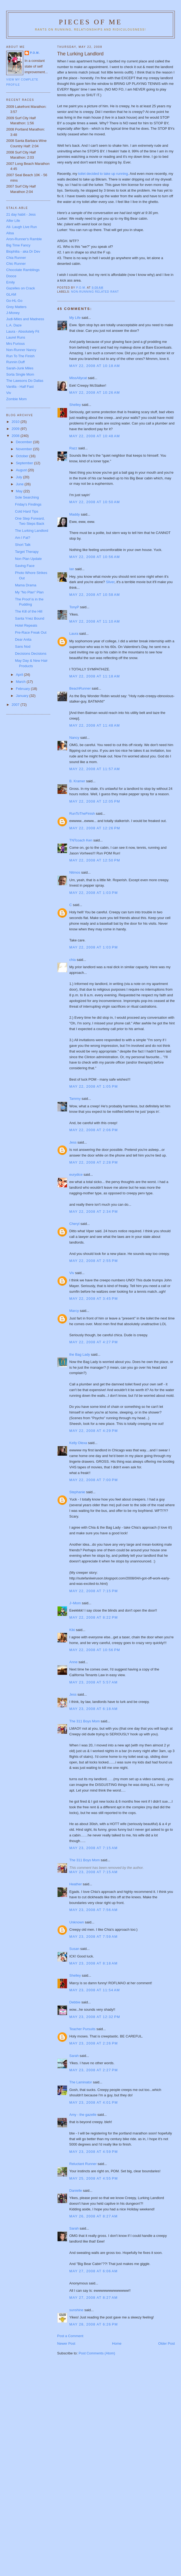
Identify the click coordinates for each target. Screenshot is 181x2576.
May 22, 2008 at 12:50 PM (94, 860)
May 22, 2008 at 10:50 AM (94, 502)
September (25, 463)
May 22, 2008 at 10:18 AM (94, 366)
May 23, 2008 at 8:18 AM (93, 1963)
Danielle (75, 2191)
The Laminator (80, 2082)
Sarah (74, 2056)
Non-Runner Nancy (21, 350)
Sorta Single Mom (20, 374)
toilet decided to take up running (103, 174)
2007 (16, 705)
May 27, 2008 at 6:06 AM (93, 2271)
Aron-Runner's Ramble (24, 239)
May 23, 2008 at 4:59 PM (93, 2152)
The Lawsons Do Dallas (24, 381)
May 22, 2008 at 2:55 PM (93, 1261)
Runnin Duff (15, 362)
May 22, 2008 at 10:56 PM (94, 1650)
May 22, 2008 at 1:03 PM (93, 893)
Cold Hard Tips (26, 511)
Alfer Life (13, 221)
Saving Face (24, 566)
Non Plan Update (28, 559)
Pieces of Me (90, 22)
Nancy (74, 738)
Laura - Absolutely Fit (22, 331)
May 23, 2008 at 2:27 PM (93, 2070)
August (22, 470)
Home (117, 2343)
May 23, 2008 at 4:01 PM (93, 2102)
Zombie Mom (16, 399)
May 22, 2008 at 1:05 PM (93, 1086)
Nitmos (74, 872)
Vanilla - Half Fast (20, 387)
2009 (16, 429)
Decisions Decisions (30, 653)
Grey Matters (16, 307)
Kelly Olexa (78, 1443)
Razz (73, 448)
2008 (16, 436)
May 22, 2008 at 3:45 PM (93, 1299)
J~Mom (75, 1603)
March (21, 682)
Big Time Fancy (18, 245)
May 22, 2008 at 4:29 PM (93, 1431)
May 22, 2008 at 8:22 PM (93, 1617)
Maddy (74, 514)
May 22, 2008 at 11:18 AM (94, 676)
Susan (74, 1949)
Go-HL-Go (14, 301)
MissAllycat (78, 378)
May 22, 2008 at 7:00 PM (93, 1480)
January (22, 696)
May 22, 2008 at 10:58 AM (94, 595)
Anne (73, 1662)
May (20, 491)
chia (72, 960)
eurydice (76, 1174)
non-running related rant (95, 291)
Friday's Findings (28, 504)
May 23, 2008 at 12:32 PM (94, 2017)
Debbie (75, 2002)
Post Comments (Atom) (97, 2353)
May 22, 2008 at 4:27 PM (93, 1342)
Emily (10, 282)
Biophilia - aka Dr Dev (23, 251)
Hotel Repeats (26, 625)
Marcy (74, 1311)
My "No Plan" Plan (29, 592)
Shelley (75, 405)
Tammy (75, 1099)
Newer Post (66, 2343)
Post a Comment (70, 2336)
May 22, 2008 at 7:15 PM (93, 1591)
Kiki (72, 1630)
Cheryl (74, 1224)
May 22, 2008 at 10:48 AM (94, 436)
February (23, 689)
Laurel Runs (15, 337)
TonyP (74, 607)
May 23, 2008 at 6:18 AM (93, 1709)
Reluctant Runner (83, 2164)
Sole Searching (27, 497)
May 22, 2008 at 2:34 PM (93, 1212)
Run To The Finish (20, 356)
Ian (71, 569)
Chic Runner (16, 264)
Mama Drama (25, 585)
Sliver (110, 582)
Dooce (11, 276)
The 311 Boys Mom (84, 1721)
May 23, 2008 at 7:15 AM (93, 1848)
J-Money (13, 313)
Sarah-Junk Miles (19, 368)
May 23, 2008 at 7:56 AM (93, 1910)
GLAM (11, 294)
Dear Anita (23, 639)
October (22, 456)
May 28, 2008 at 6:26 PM (93, 2324)
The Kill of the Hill (28, 611)
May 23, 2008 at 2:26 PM (93, 2043)
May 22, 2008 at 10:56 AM (94, 557)
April (20, 675)
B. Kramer (77, 781)
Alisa (10, 233)
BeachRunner (80, 688)
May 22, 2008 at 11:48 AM (94, 725)
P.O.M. (35, 52)
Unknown (76, 1922)
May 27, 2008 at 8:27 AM (93, 2298)
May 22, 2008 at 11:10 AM (94, 621)
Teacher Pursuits (82, 2029)
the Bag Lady (79, 1354)
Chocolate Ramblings (23, 270)
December (24, 442)
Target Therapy (26, 552)
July (19, 477)
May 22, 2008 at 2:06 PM (93, 1130)
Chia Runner (16, 258)
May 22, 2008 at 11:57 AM (94, 769)
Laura (73, 634)
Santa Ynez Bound (29, 618)
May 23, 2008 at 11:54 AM (94, 1990)
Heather (75, 1884)
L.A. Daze (14, 325)
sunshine (76, 2310)
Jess (73, 1142)
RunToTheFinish (82, 813)
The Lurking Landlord (31, 531)
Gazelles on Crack (20, 288)
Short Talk (23, 545)
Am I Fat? (22, 538)
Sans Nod (22, 646)
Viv (71, 1273)
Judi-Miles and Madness (25, 319)
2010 (16, 422)
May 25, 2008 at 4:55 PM (93, 2178)
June (20, 484)
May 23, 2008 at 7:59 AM (93, 1936)
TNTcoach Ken (80, 840)
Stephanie (77, 1492)
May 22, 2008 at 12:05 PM (94, 801)
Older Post (166, 2343)
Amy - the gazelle (82, 2115)
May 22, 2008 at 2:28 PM (93, 1162)
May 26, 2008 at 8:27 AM (93, 2216)
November (24, 449)
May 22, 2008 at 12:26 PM (94, 828)
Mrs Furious (15, 344)
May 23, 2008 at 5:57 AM (93, 1682)
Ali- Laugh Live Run (21, 227)
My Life (75, 318)
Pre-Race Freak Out (30, 632)
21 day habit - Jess (21, 214)
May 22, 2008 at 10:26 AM (94, 392)
